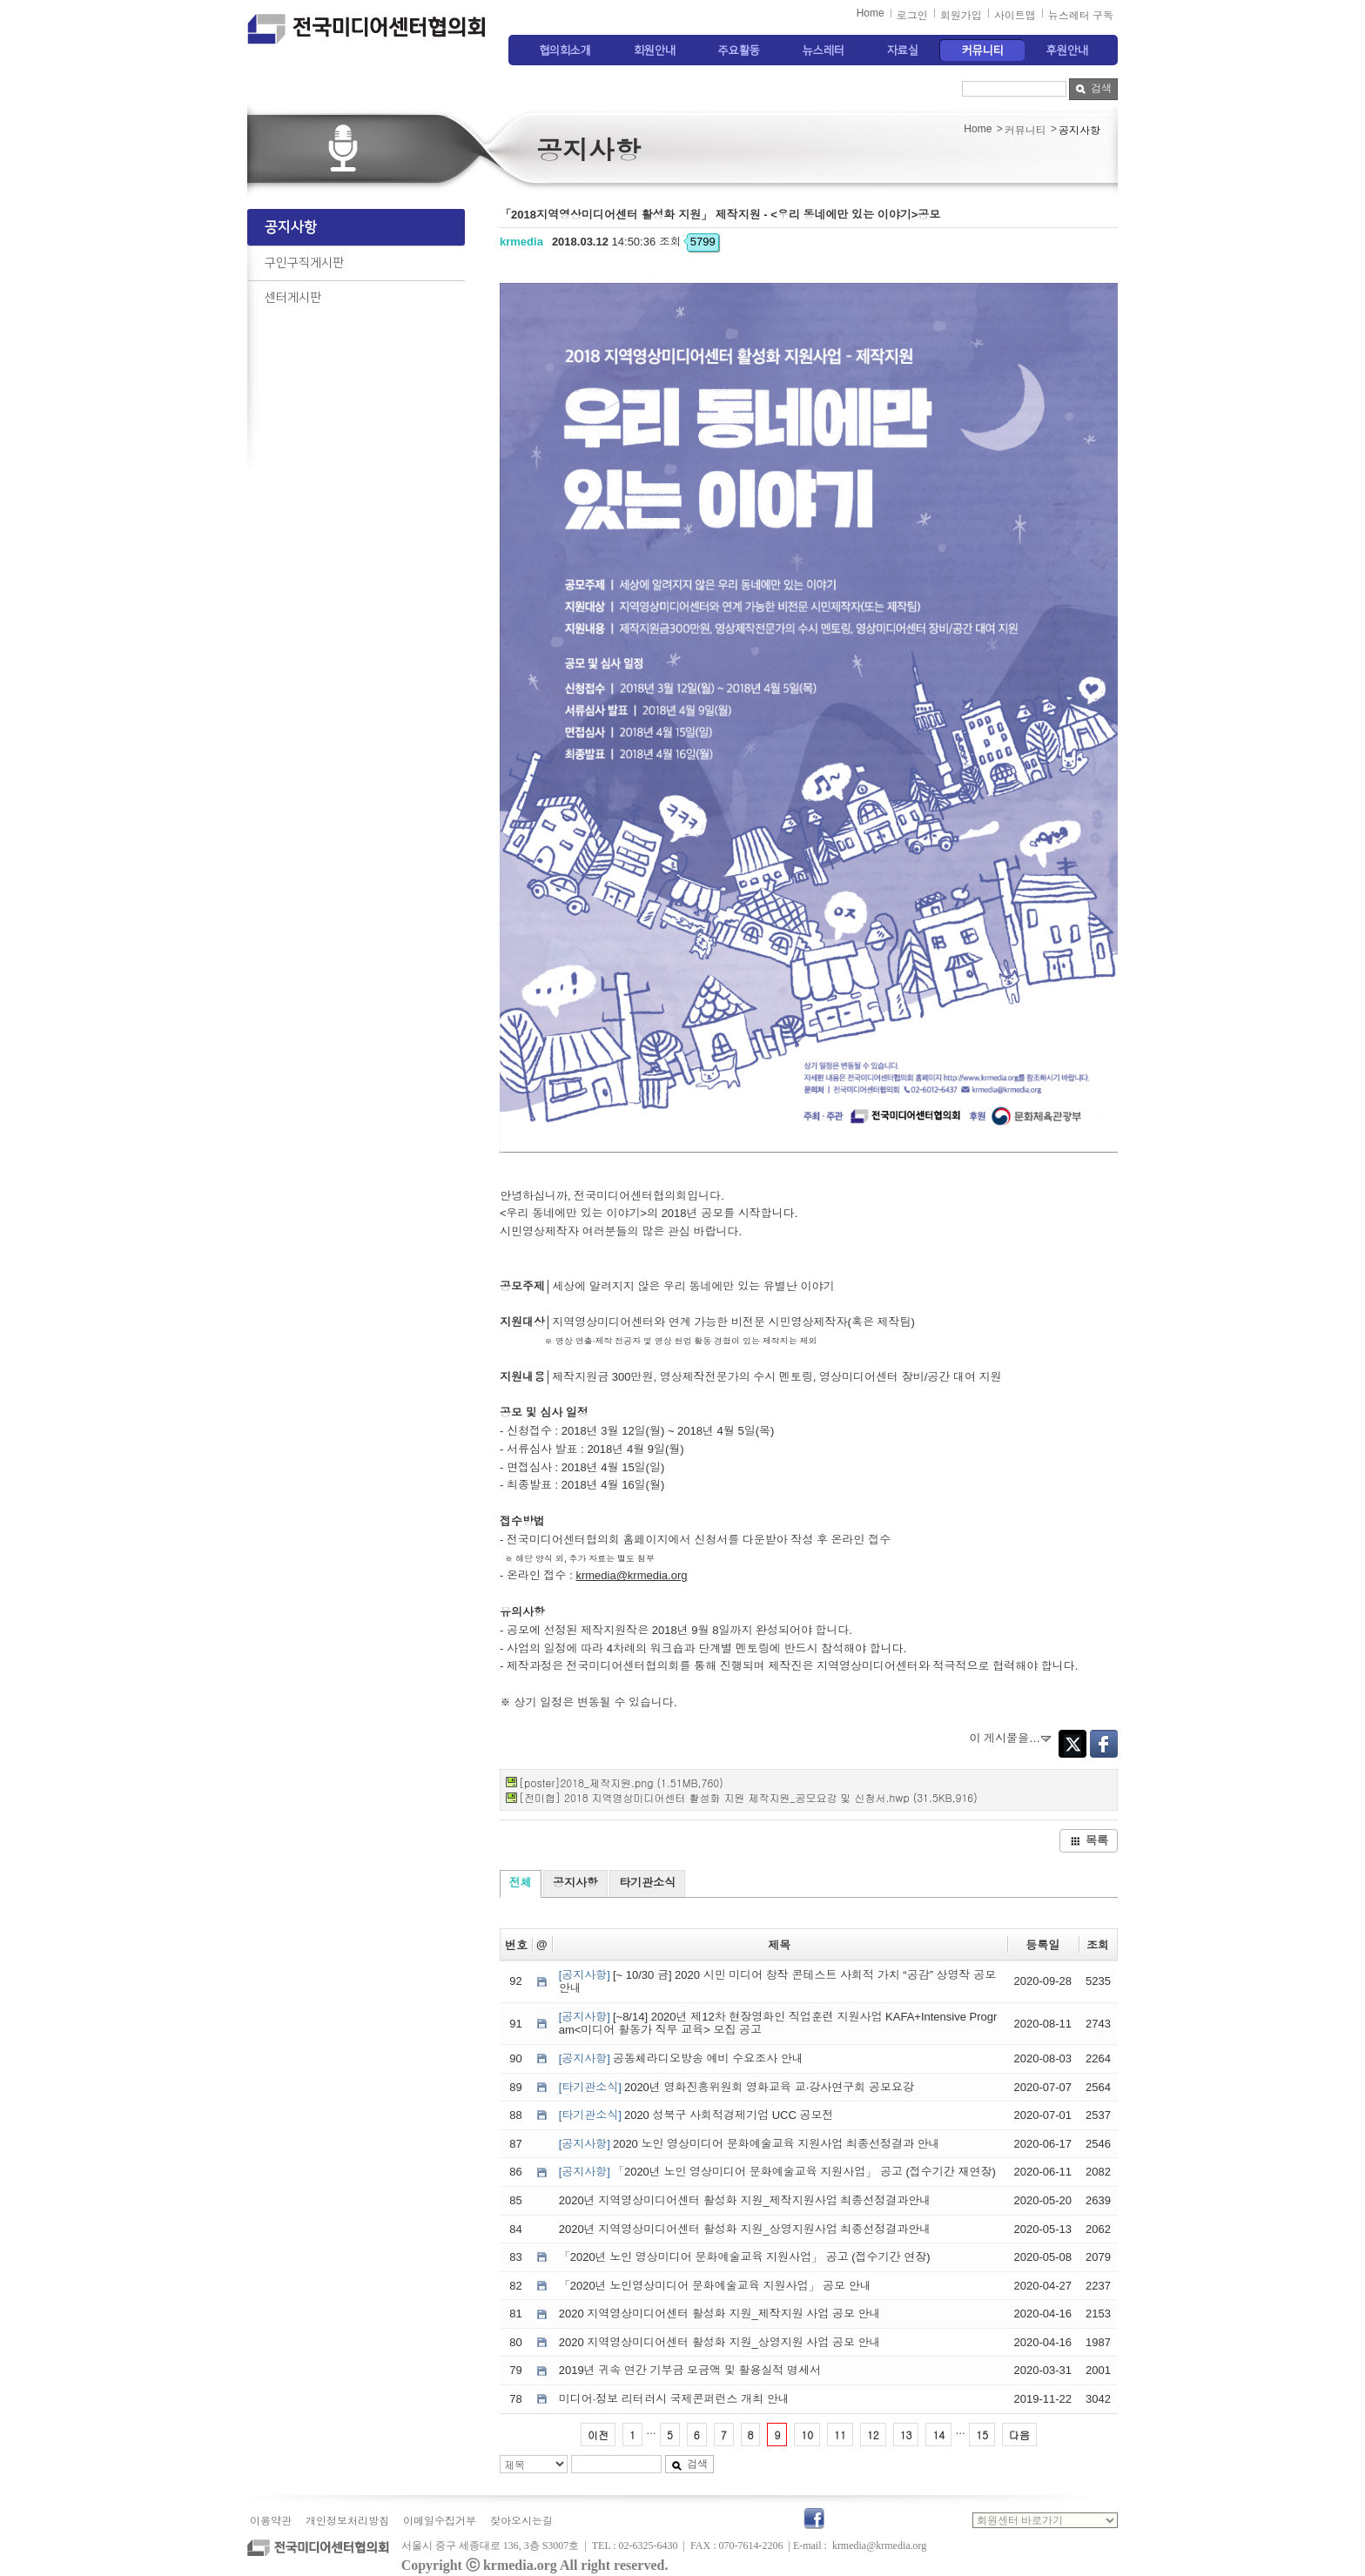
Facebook (1104, 1744)
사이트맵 (1015, 16)
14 (938, 2434)
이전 (598, 2434)
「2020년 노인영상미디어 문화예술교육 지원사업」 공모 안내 (715, 2285)
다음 (1019, 2434)
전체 (520, 1882)
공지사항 (291, 227)
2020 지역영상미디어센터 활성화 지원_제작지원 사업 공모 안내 (720, 2313)
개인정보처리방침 (347, 2521)
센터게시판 (293, 298)
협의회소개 (565, 50)
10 (807, 2434)
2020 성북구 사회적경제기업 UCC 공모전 (696, 2115)
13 (906, 2434)
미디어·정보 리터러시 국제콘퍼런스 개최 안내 (674, 2398)
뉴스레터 (823, 50)
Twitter (1072, 1744)
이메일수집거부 (439, 2521)
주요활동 (739, 50)
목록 (1089, 1839)
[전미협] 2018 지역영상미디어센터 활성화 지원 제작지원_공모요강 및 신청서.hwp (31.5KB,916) (748, 1797)
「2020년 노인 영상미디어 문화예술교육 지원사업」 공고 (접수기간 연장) (745, 2256)
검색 (1093, 88)
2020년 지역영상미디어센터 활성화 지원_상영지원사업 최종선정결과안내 (745, 2229)
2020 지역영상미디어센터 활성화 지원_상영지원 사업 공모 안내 (720, 2342)
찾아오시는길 (521, 2521)
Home (870, 13)
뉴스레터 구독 (1080, 16)
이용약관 (271, 2521)
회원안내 (655, 50)
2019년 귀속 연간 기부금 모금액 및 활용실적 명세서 (690, 2370)
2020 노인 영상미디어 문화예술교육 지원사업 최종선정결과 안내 (749, 2143)
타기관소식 (647, 1882)
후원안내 (1067, 50)
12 (873, 2434)
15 (982, 2434)
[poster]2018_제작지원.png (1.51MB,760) (621, 1782)
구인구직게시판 (304, 263)
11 (840, 2434)
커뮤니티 (983, 50)
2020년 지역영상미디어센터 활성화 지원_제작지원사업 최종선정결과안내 (745, 2200)
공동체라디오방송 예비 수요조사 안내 (681, 2058)
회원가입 (961, 16)
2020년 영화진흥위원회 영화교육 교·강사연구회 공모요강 (736, 2087)
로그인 (912, 16)
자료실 (902, 50)
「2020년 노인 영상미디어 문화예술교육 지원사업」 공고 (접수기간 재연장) (777, 2171)
